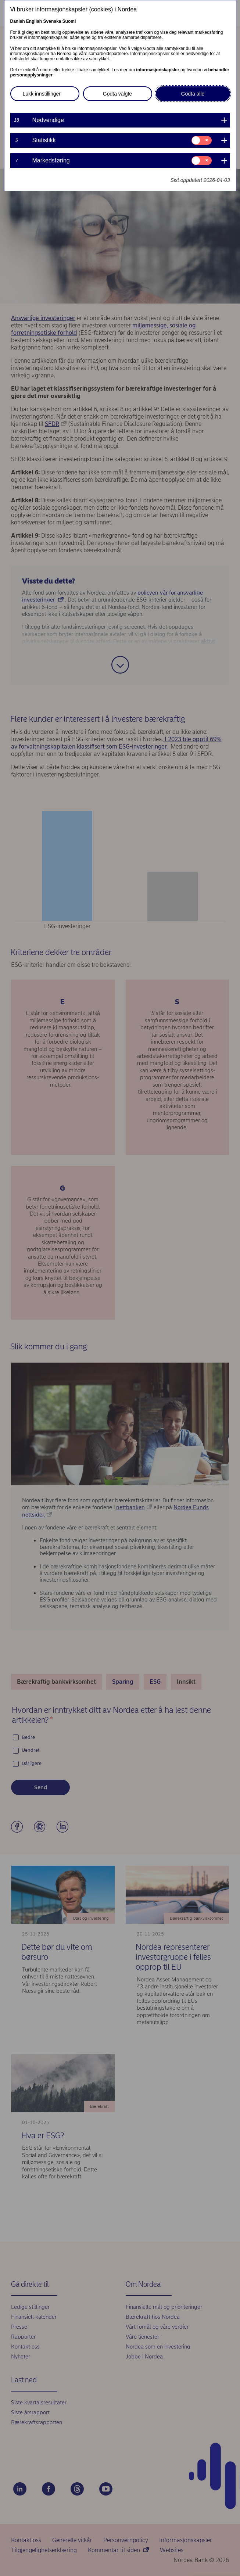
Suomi (69, 21)
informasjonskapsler (157, 69)
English (34, 21)
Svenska (52, 21)
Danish (17, 21)
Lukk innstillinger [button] (42, 94)
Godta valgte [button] (117, 94)
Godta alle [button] (193, 94)
